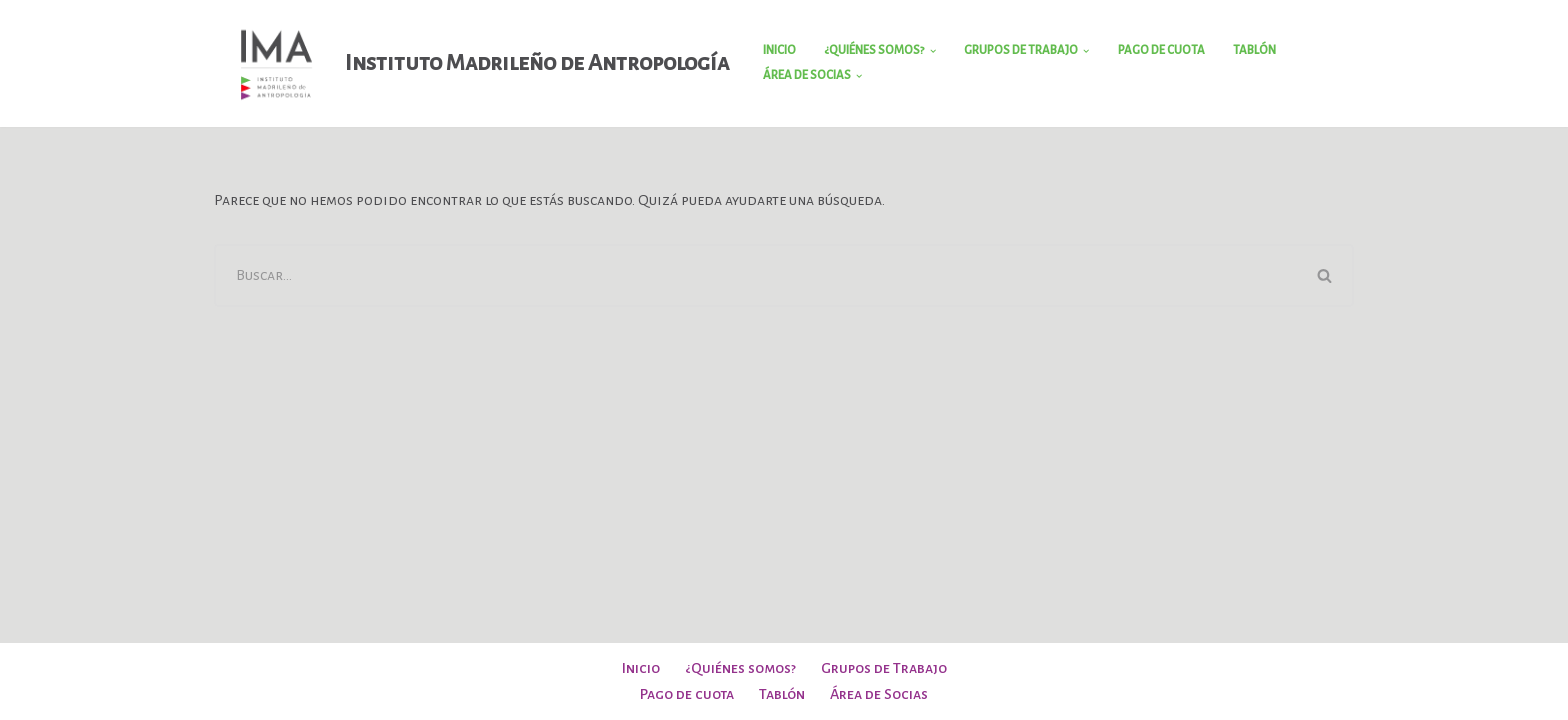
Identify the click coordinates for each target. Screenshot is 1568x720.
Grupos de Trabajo (884, 668)
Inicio (779, 50)
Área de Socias (879, 694)
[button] (933, 51)
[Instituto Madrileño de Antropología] (471, 63)
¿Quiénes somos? (740, 668)
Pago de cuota (1161, 50)
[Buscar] (755, 275)
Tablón (1254, 50)
